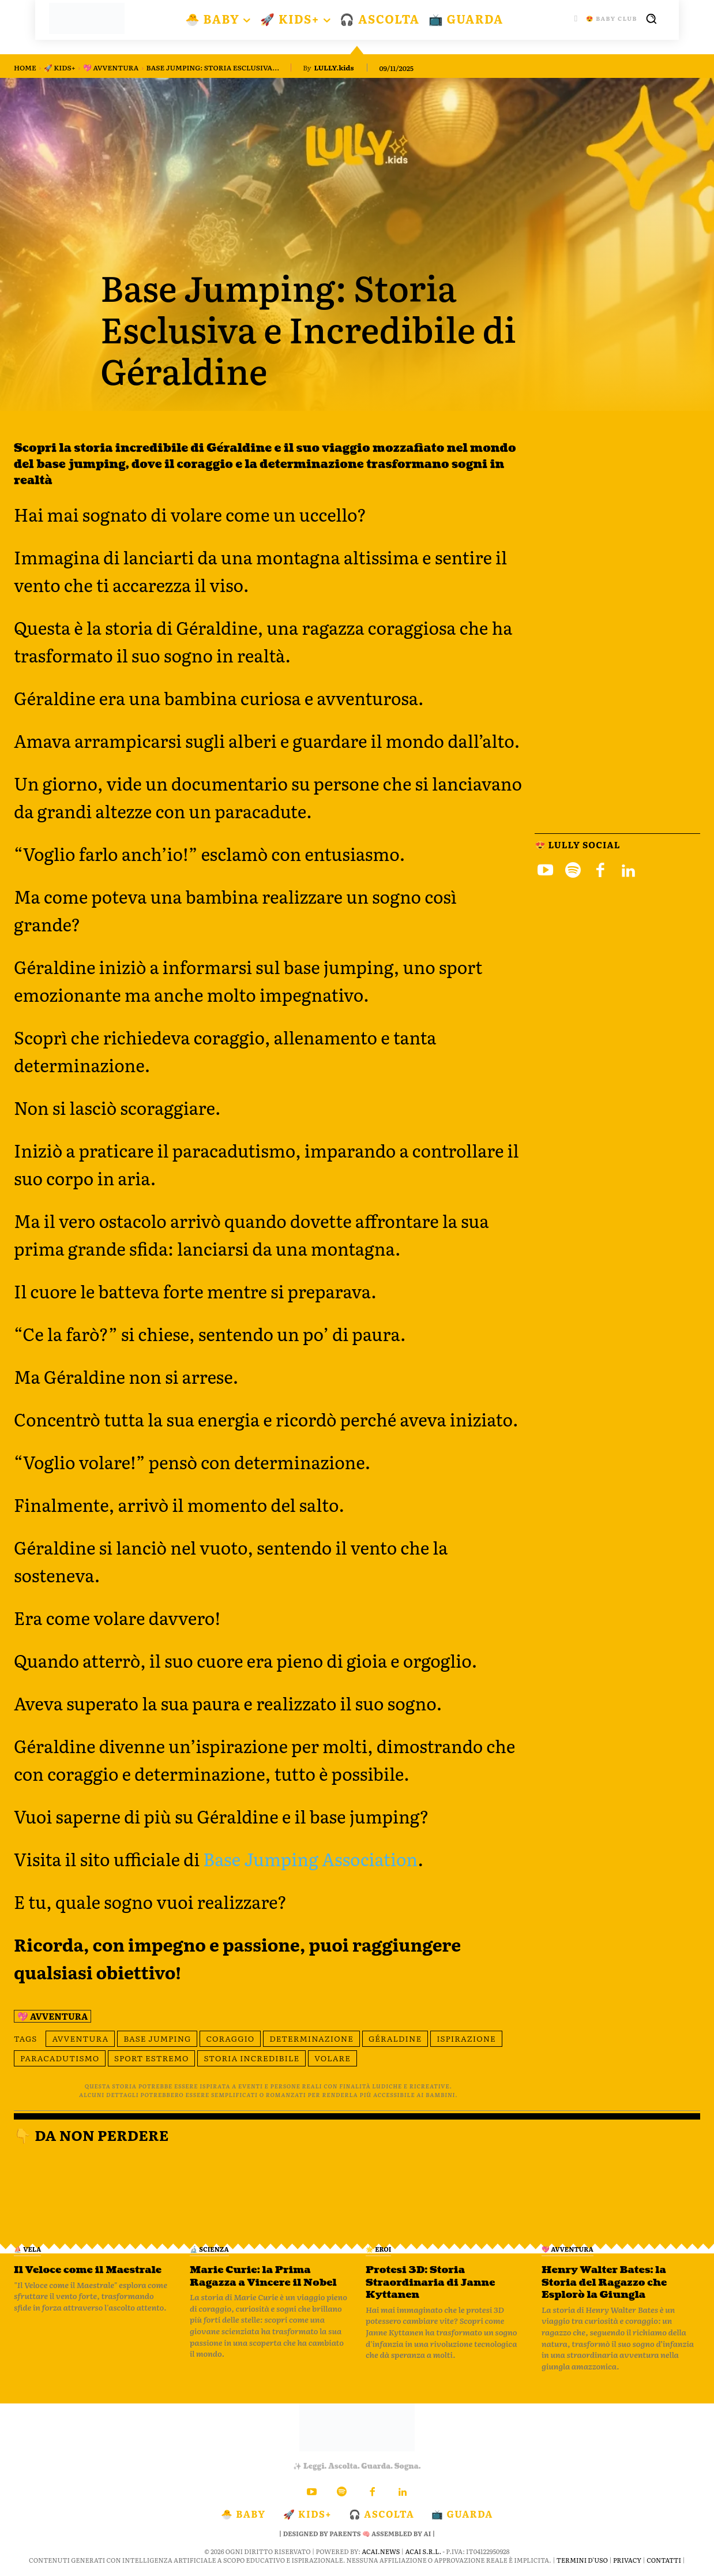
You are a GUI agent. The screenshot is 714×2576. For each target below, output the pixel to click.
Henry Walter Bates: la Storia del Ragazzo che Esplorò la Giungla (607, 2282)
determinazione (311, 2038)
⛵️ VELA (27, 2248)
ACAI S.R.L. (423, 2550)
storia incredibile (251, 2058)
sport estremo (151, 2058)
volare (332, 2058)
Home (25, 67)
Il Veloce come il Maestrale (91, 2270)
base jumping (157, 2038)
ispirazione (466, 2038)
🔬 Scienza (209, 2248)
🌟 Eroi (378, 2248)
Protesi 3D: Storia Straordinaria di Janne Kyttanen (433, 2282)
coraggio (230, 2038)
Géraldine (395, 2038)
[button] (651, 18)
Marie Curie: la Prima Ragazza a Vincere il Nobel (266, 2276)
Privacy (627, 2559)
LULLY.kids (334, 67)
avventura (80, 2038)
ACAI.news (381, 2550)
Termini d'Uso (582, 2559)
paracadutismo (59, 2058)
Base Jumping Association (310, 1858)
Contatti (664, 2559)
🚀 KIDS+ (60, 67)
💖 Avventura (111, 67)
